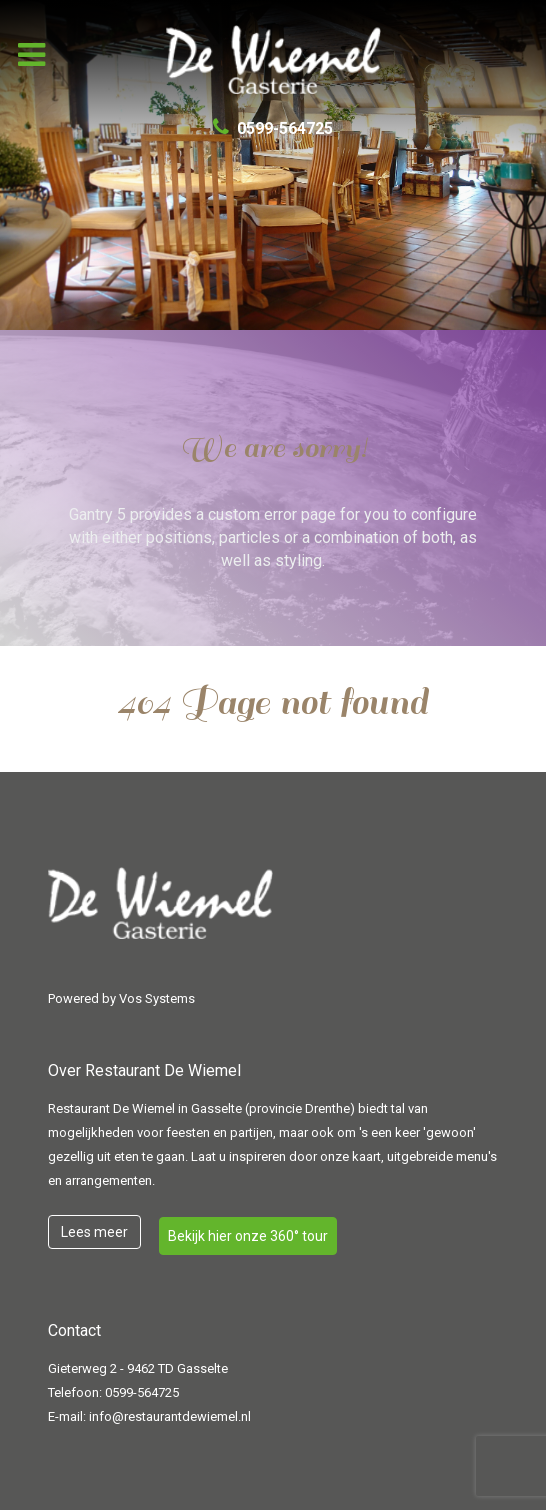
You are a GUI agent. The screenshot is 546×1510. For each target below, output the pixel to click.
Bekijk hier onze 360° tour (248, 1236)
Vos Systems (157, 998)
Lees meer (94, 1232)
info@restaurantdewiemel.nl (170, 1416)
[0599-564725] (273, 128)
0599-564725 (142, 1392)
